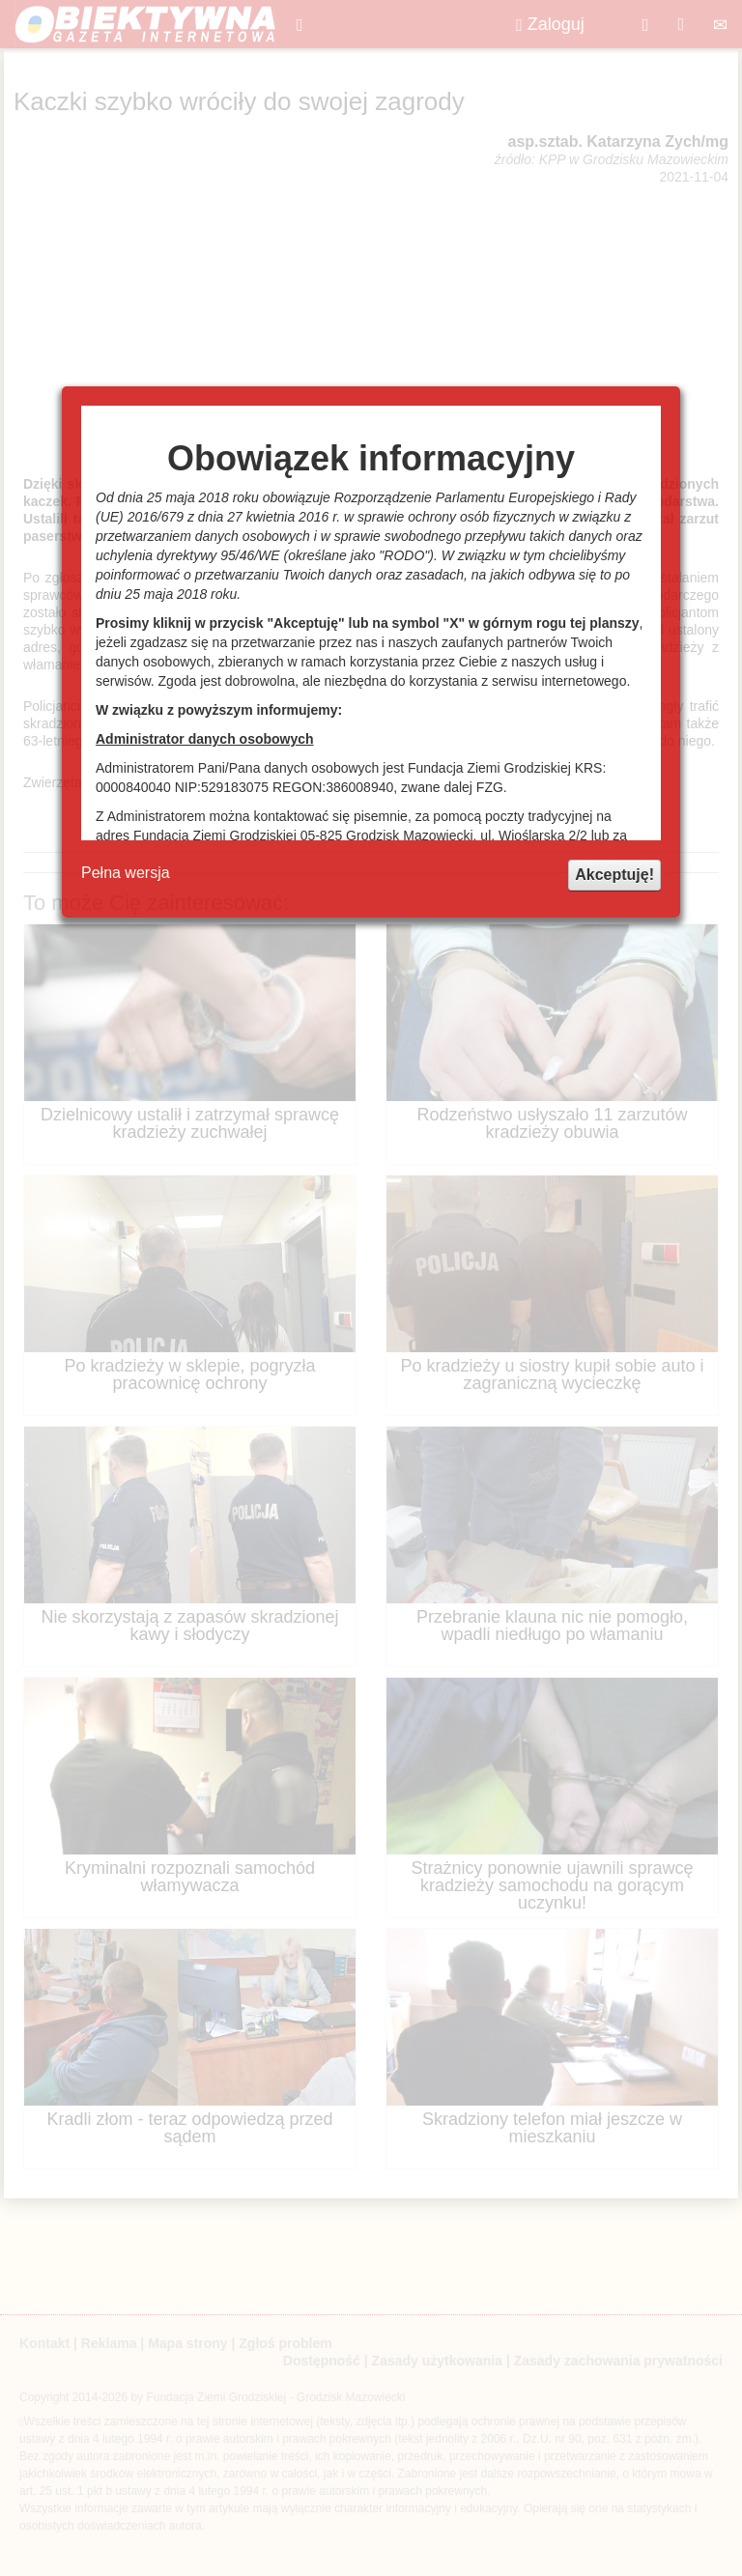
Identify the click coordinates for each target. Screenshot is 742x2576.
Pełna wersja (125, 872)
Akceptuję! (614, 874)
